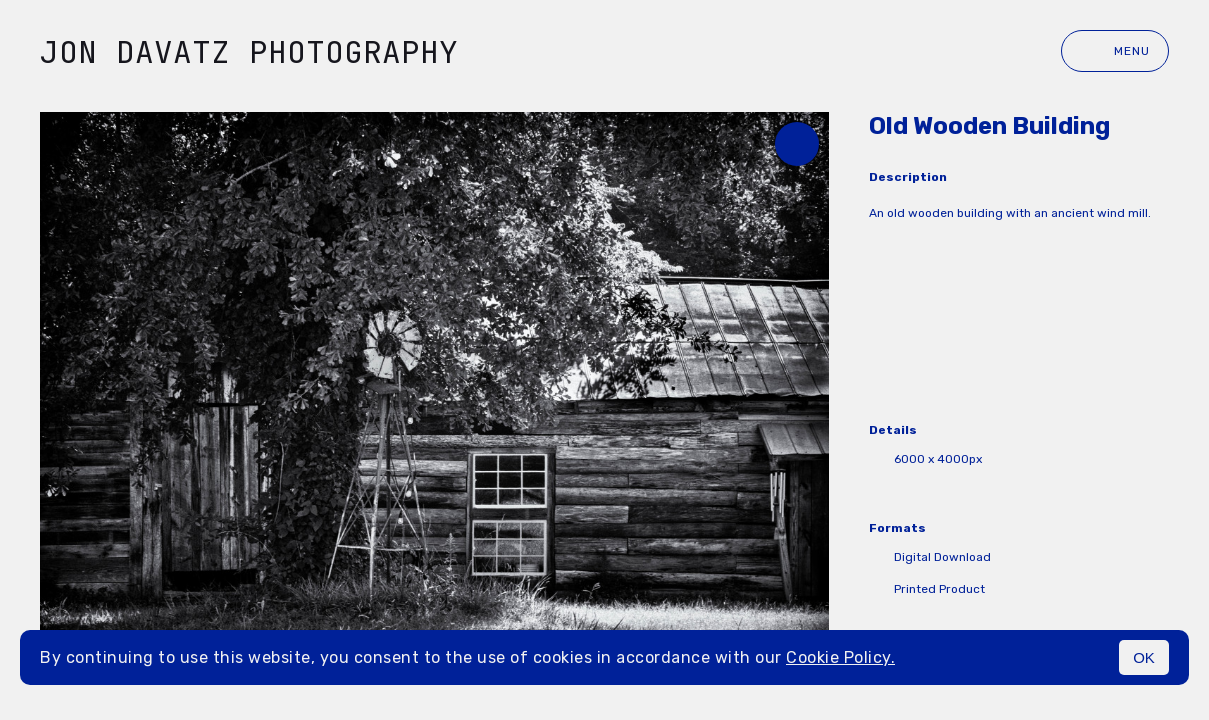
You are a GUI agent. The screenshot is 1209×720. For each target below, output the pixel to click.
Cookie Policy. (840, 657)
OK (1144, 657)
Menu (1115, 51)
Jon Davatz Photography (249, 51)
